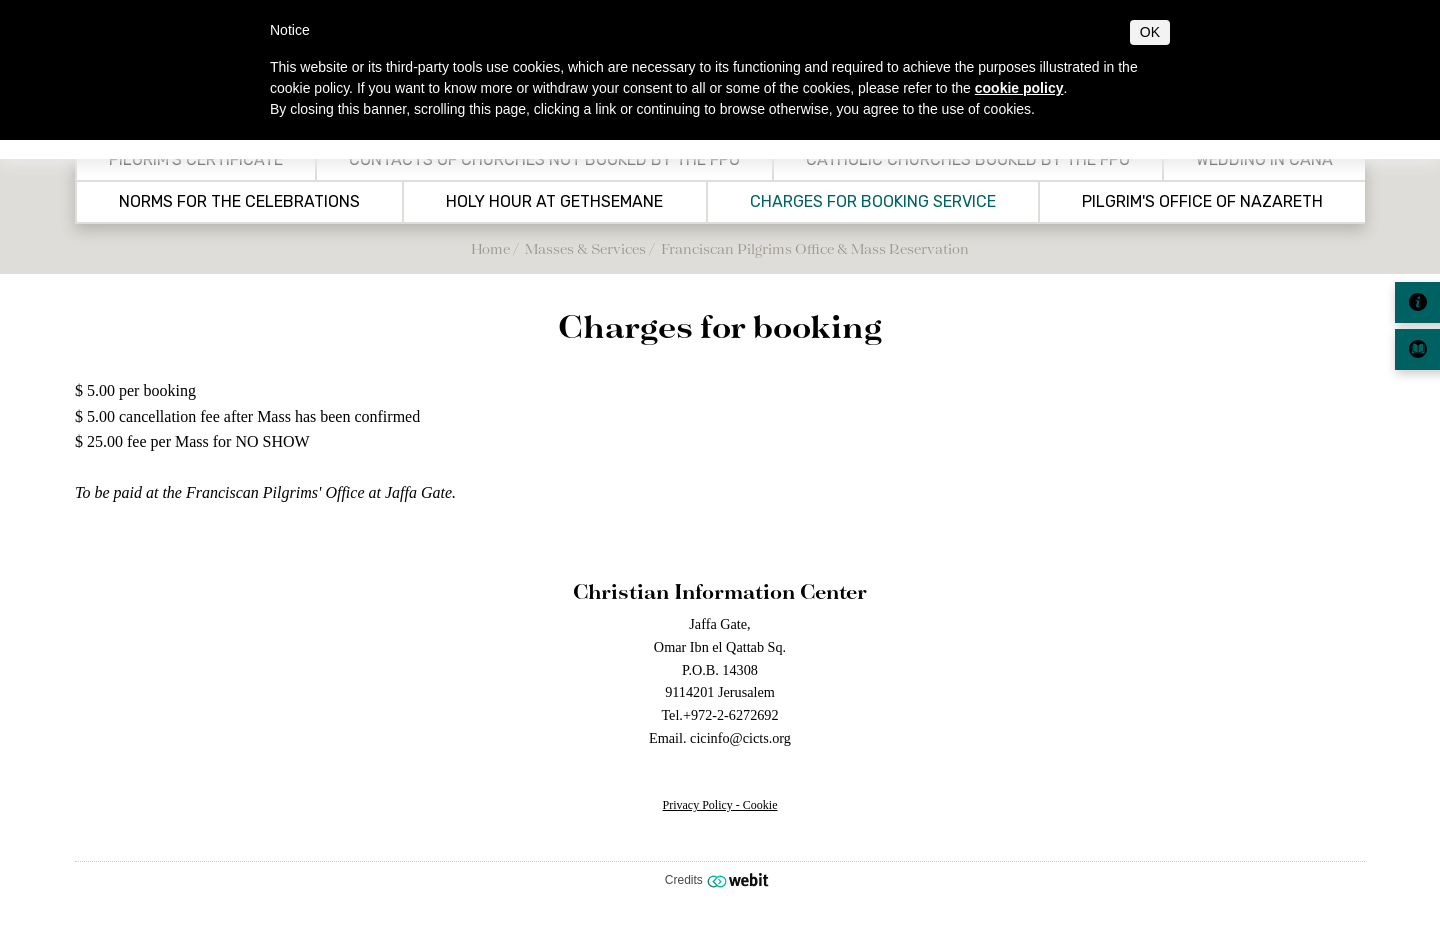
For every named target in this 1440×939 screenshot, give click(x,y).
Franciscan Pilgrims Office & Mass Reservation (815, 248)
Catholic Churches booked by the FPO (968, 160)
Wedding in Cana (1264, 160)
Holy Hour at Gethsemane (554, 202)
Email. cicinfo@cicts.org (720, 738)
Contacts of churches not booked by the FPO (544, 160)
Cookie (760, 805)
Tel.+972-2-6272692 (719, 715)
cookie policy (1019, 88)
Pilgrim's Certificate (196, 160)
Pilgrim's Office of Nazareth (1202, 202)
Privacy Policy (698, 805)
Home (490, 248)
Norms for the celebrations (239, 202)
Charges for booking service (873, 202)
